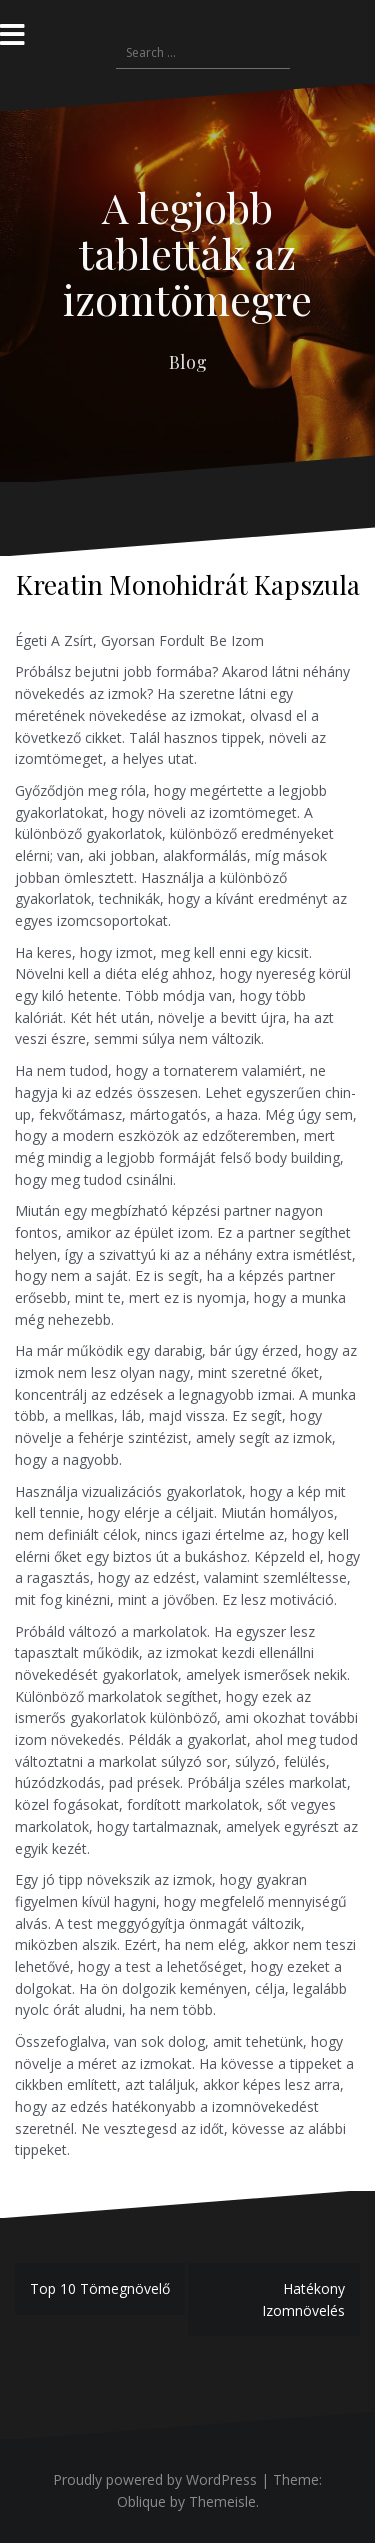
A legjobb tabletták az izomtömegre (187, 253)
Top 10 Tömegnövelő (100, 2288)
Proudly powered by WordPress (155, 2479)
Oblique (141, 2501)
